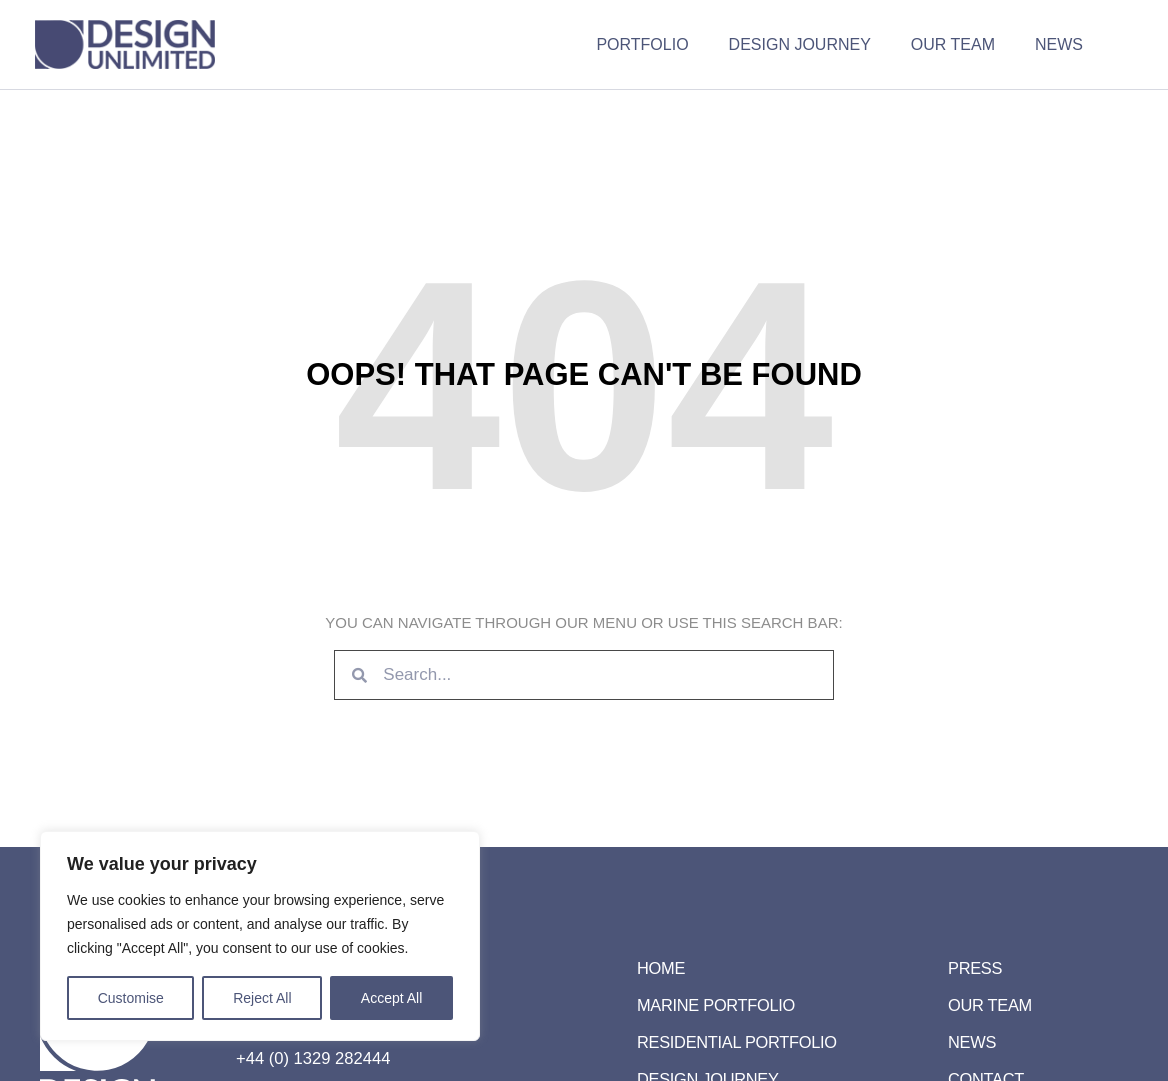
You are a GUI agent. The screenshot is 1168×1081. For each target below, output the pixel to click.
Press (976, 968)
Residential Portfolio (740, 1042)
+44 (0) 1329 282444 (310, 1058)
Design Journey (820, 44)
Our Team (965, 44)
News (1063, 44)
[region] (260, 936)
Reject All (262, 998)
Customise (131, 998)
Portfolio (670, 44)
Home (662, 968)
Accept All (391, 998)
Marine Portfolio (719, 1005)
